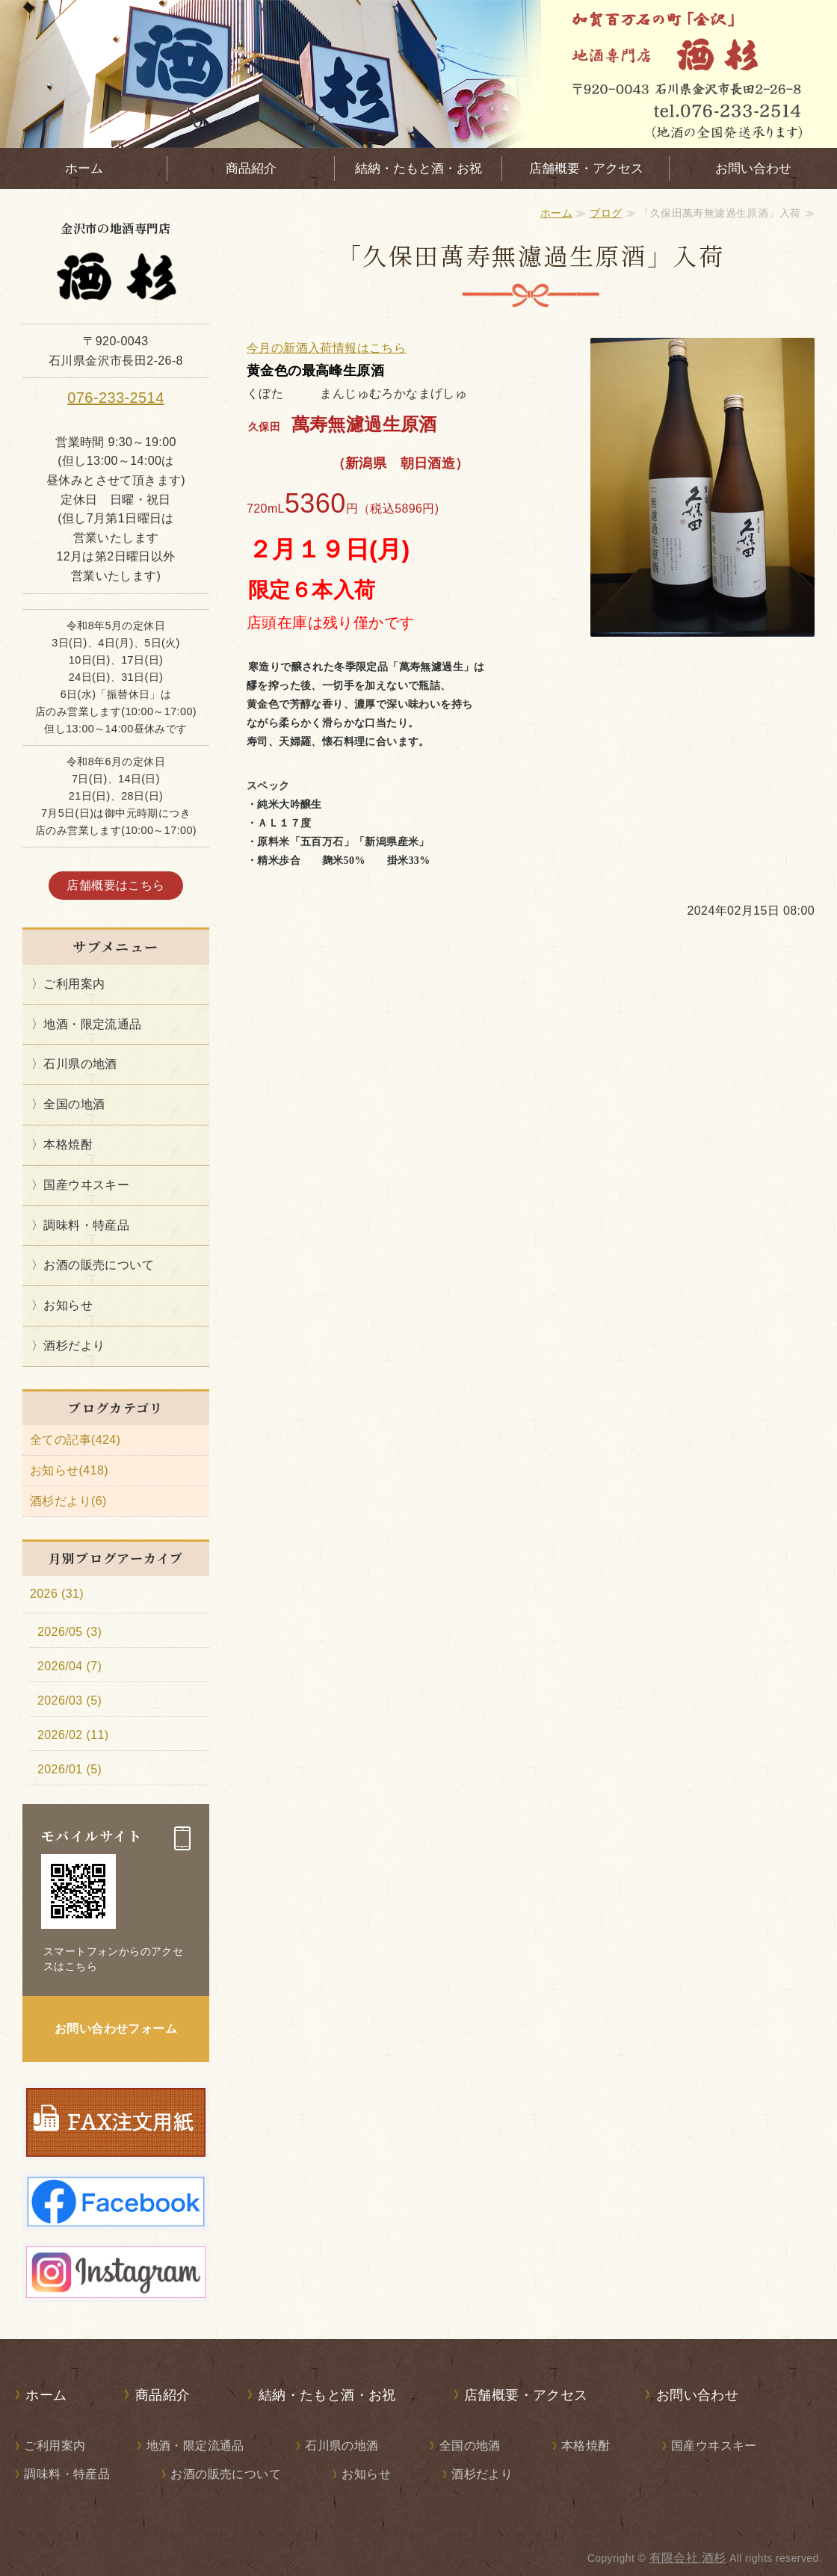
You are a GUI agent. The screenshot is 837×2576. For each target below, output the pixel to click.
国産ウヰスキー (86, 1185)
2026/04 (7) (69, 1666)
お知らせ (68, 1305)
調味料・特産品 (86, 1225)
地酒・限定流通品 (92, 1024)
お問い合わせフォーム (116, 2028)
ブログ (606, 213)
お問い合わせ (753, 168)
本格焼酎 (68, 1144)
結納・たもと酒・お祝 (418, 168)
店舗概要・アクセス (586, 168)
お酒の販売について (98, 1264)
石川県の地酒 (80, 1063)
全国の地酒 (74, 1104)
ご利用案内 (74, 983)
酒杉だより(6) (68, 1501)
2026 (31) (57, 1593)
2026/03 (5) (69, 1700)
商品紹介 (251, 168)
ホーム (84, 168)
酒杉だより (74, 1345)
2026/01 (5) (69, 1769)
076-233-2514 (115, 397)
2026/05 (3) (69, 1631)
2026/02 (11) (73, 1735)
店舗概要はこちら (115, 885)
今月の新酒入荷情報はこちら (326, 348)
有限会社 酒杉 (687, 2557)
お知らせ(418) (69, 1470)
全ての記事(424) (75, 1439)
